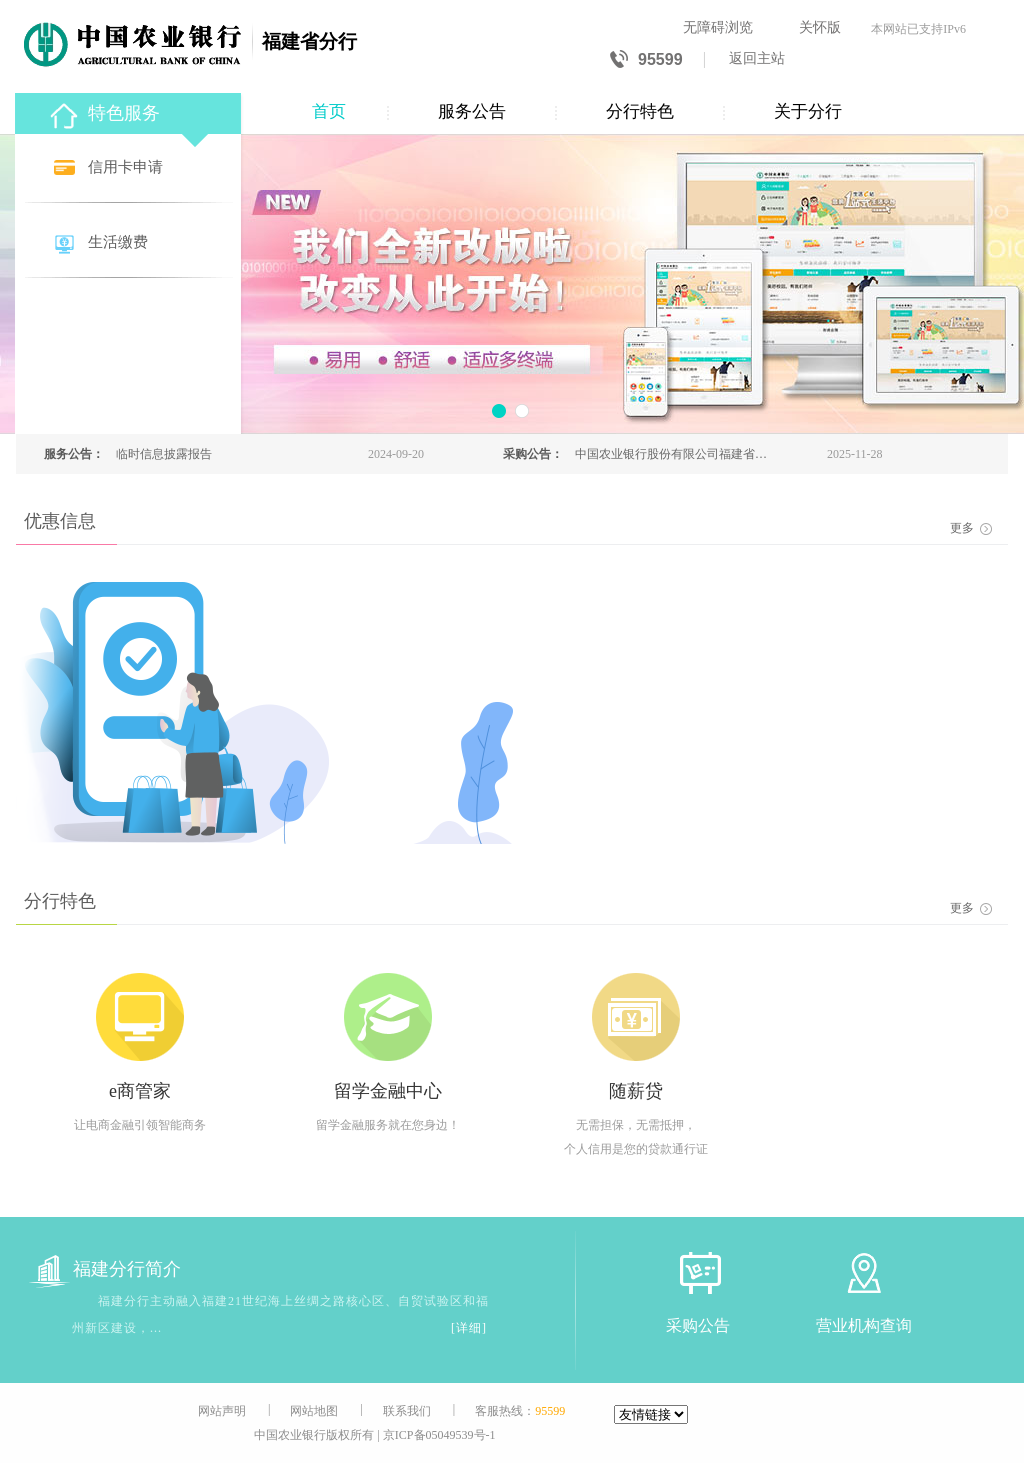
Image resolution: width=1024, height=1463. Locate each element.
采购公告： (533, 454)
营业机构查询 (864, 1325)
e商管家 (140, 1091)
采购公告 (698, 1325)
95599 (646, 60)
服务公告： (74, 454)
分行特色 (640, 111)
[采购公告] (698, 1272)
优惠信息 (60, 521)
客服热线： (520, 1411)
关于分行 (808, 111)
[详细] (469, 1328)
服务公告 (472, 111)
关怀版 (820, 27)
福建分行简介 (105, 1269)
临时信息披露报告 (164, 454)
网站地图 (314, 1411)
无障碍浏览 (718, 27)
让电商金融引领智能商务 (140, 1125)
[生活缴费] (130, 243)
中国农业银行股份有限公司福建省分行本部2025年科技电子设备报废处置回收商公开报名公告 (671, 454)
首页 (329, 111)
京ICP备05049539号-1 (439, 1435)
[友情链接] (651, 1414)
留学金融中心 (388, 1091)
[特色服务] (130, 110)
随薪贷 (636, 1091)
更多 (971, 528)
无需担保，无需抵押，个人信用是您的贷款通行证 (636, 1137)
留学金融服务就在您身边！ (388, 1125)
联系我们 (407, 1411)
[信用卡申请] (130, 168)
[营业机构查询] (864, 1272)
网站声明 (222, 1411)
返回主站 (757, 58)
